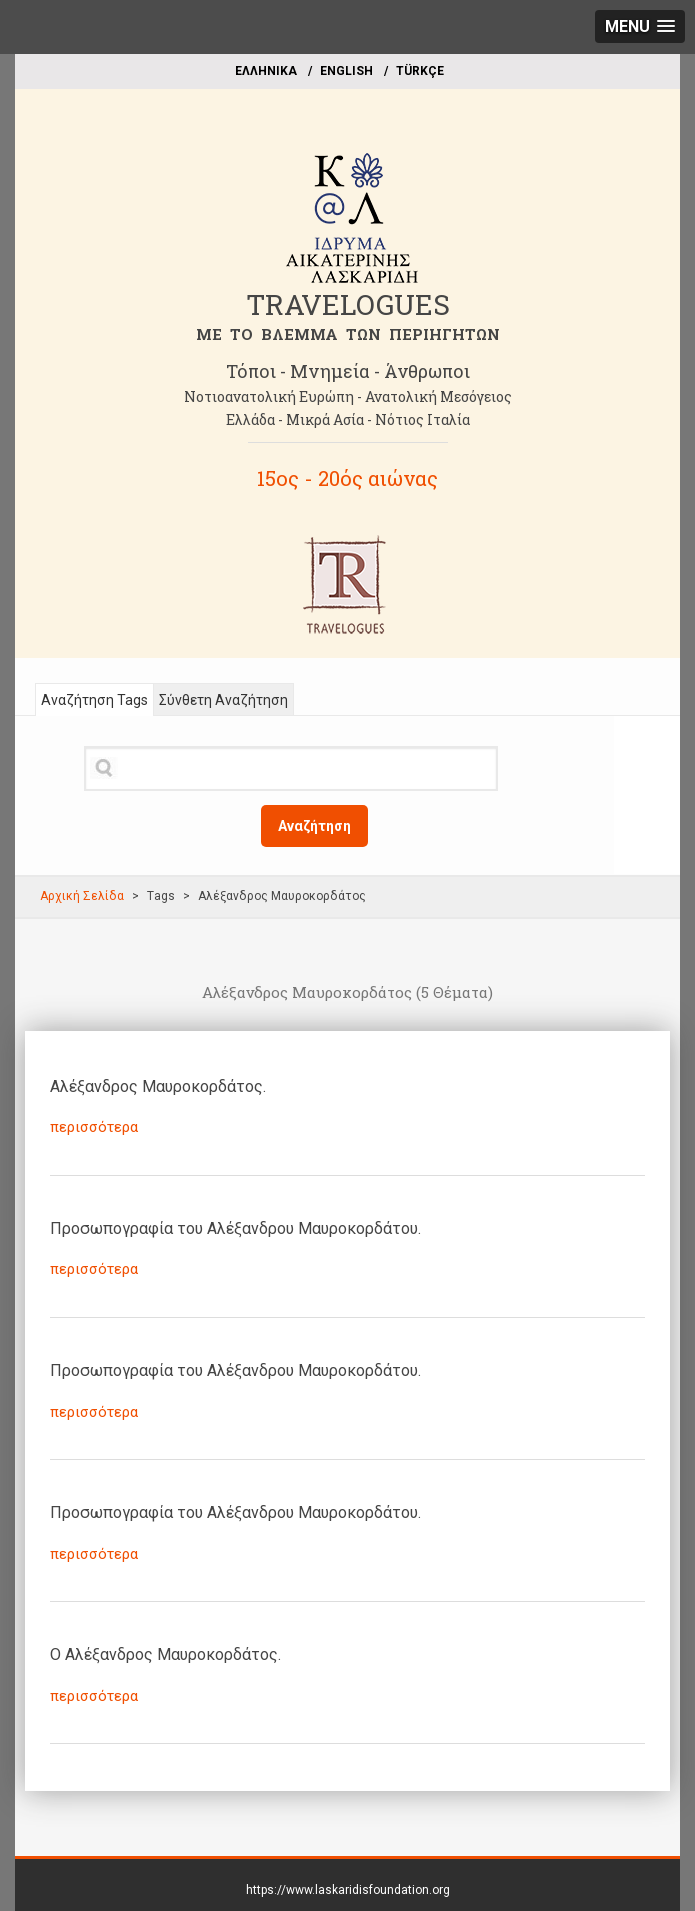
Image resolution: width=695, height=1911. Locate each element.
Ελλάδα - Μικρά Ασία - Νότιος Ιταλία (348, 419)
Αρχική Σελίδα (82, 896)
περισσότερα (94, 1127)
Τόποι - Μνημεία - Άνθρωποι (348, 371)
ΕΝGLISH (346, 71)
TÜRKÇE (420, 71)
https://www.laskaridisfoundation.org (348, 1890)
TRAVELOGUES (348, 304)
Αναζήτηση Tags (94, 700)
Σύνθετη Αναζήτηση (223, 700)
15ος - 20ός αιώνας (347, 478)
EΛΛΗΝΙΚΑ (266, 71)
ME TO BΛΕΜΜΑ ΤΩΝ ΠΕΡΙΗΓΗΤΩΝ (348, 334)
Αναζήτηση (314, 826)
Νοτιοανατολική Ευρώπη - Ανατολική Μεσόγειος (348, 396)
